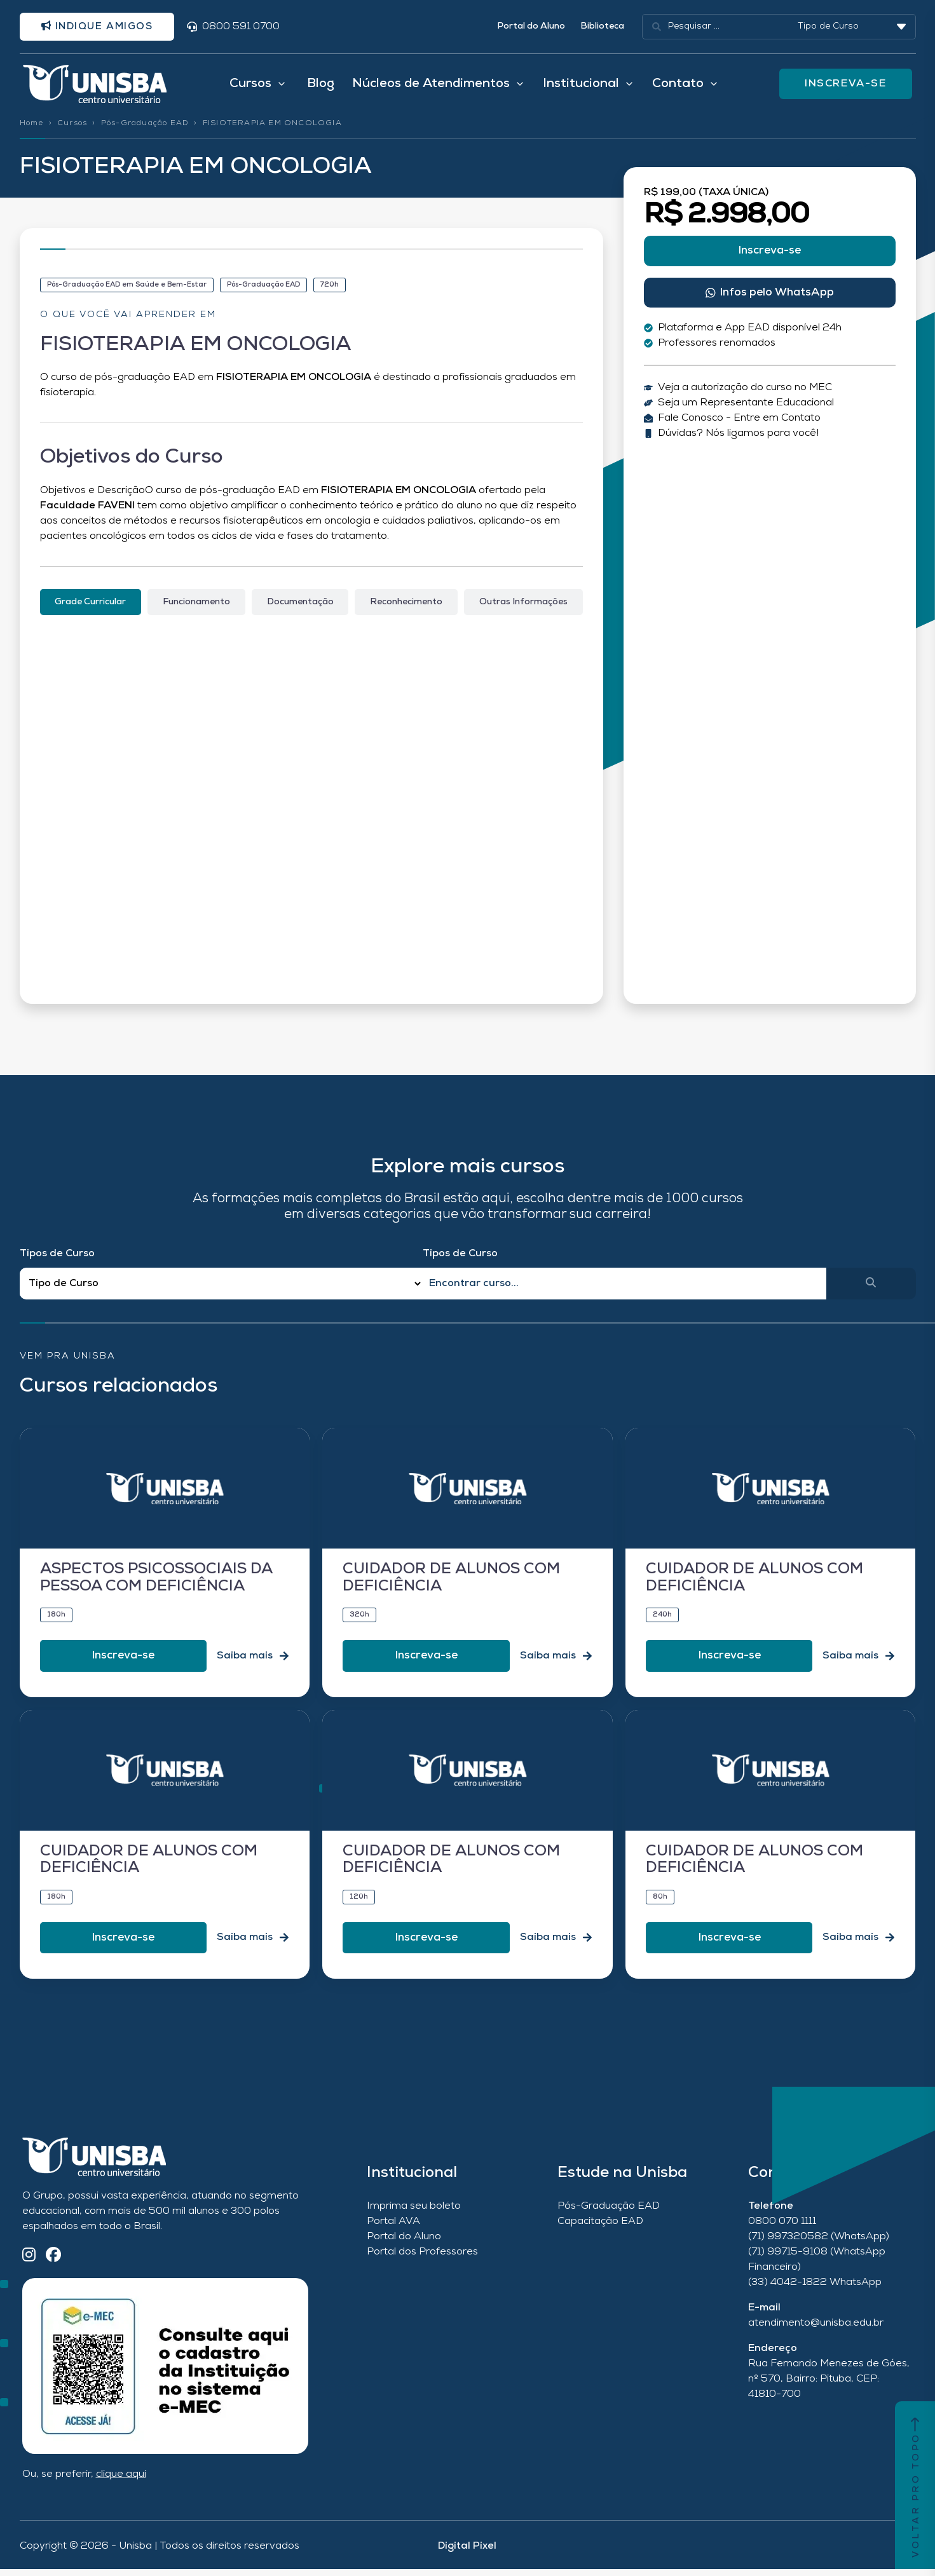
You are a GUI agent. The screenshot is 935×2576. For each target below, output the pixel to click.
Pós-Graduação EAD (145, 130)
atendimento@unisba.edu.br (816, 2330)
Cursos (72, 130)
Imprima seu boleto (414, 2213)
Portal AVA (393, 2228)
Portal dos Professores (422, 2259)
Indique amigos (103, 27)
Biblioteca (602, 27)
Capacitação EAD (600, 2228)
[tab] (91, 609)
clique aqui (121, 2481)
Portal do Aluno (531, 27)
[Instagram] (29, 2263)
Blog (320, 88)
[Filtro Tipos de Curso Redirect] (221, 1290)
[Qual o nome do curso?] (624, 1291)
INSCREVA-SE (847, 88)
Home (32, 130)
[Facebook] (53, 2263)
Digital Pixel (467, 2553)
